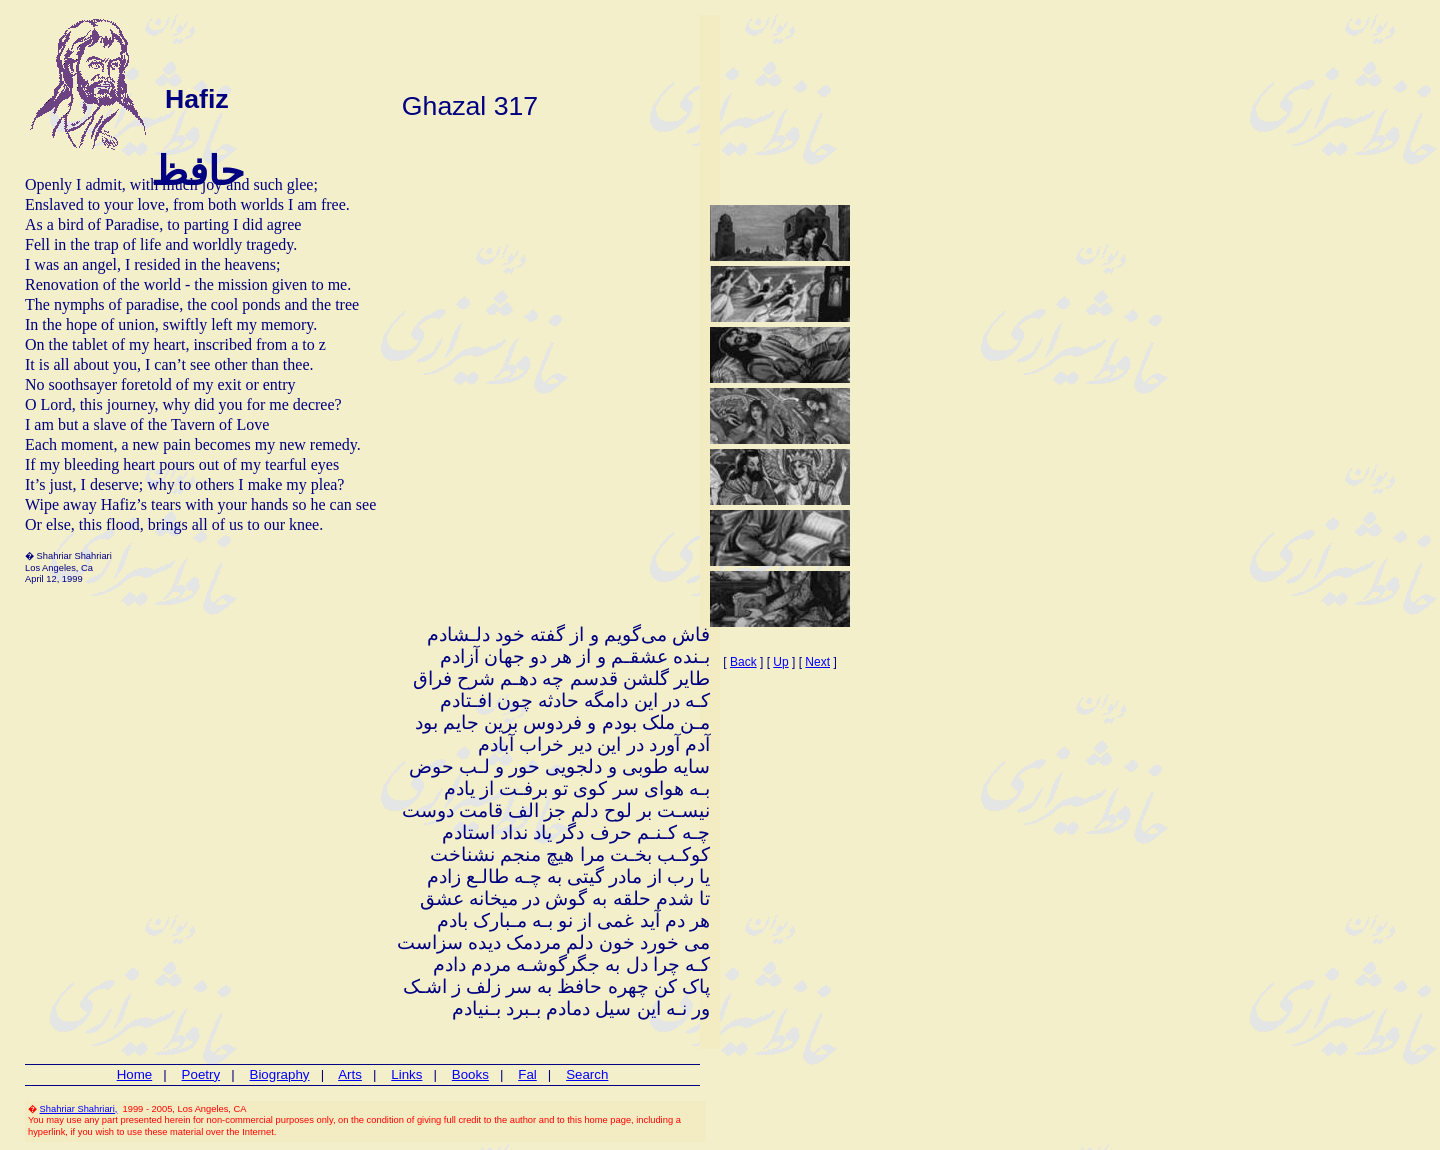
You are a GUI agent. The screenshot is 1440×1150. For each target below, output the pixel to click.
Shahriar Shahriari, (79, 1109)
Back (743, 662)
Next (817, 662)
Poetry (201, 1074)
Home (135, 1074)
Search (587, 1074)
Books (470, 1074)
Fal (527, 1074)
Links (406, 1074)
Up (780, 662)
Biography (280, 1074)
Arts (350, 1074)
